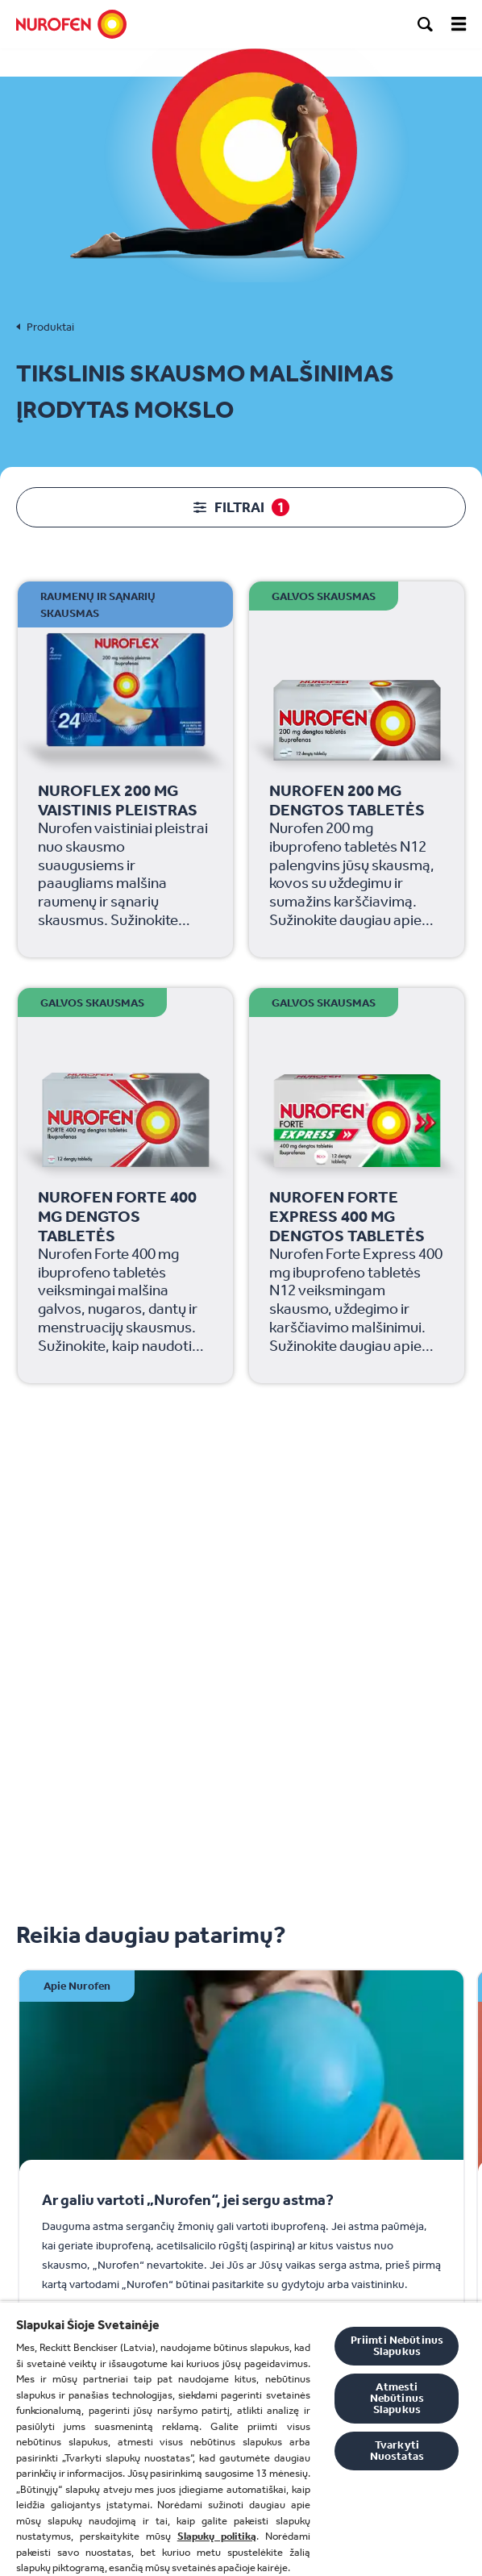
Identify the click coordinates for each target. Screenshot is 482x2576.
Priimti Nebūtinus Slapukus (397, 2345)
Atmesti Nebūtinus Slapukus (397, 2398)
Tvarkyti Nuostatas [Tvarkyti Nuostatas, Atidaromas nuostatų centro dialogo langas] (397, 2450)
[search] (425, 24)
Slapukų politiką (216, 2536)
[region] (241, 2438)
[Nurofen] (71, 24)
